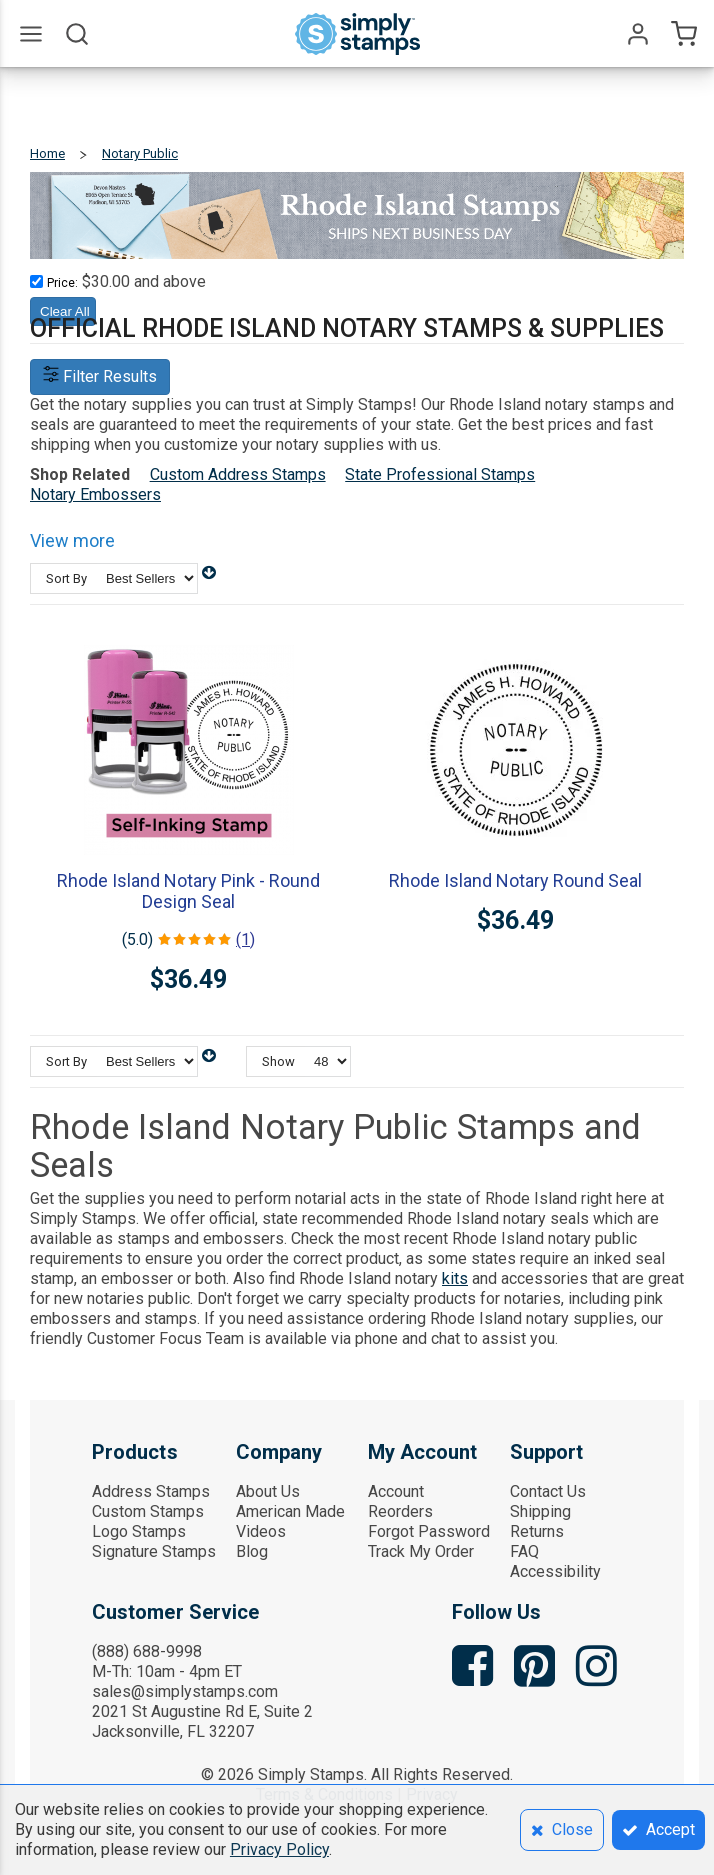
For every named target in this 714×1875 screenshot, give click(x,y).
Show (278, 1061)
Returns (537, 1531)
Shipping (540, 1511)
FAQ (524, 1551)
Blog (252, 1551)
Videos (261, 1531)
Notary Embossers (95, 494)
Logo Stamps (139, 1531)
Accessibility (555, 1571)
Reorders (400, 1511)
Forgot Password (429, 1531)
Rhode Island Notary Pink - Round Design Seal (188, 891)
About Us (268, 1491)
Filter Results (100, 376)
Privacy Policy (279, 1849)
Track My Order (421, 1551)
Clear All (65, 311)
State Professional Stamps (440, 474)
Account (396, 1491)
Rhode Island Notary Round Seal (515, 880)
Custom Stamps (148, 1511)
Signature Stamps (154, 1551)
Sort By (66, 578)
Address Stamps (151, 1491)
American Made (290, 1511)
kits (455, 1278)
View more (72, 540)
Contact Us (548, 1491)
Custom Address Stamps (238, 474)
